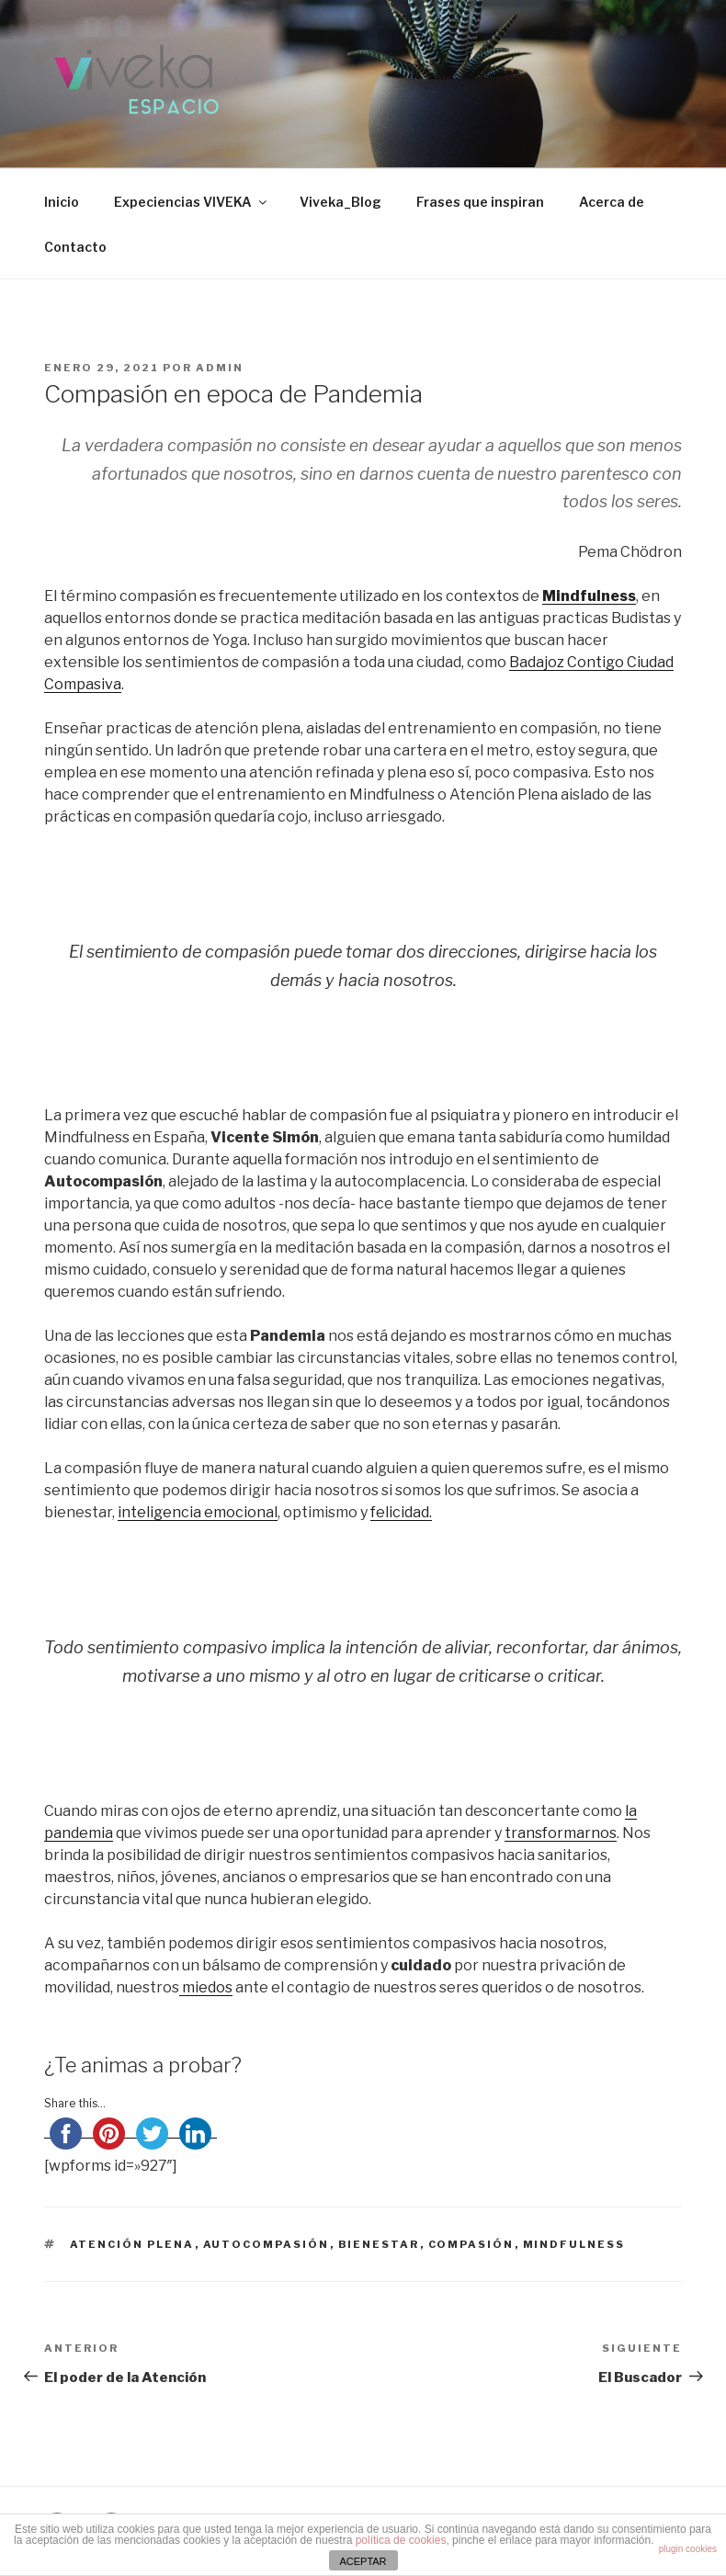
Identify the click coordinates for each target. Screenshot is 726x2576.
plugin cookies (688, 2549)
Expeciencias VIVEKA (191, 202)
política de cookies (401, 2540)
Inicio (61, 202)
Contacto (75, 247)
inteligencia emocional (198, 1512)
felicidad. (401, 1512)
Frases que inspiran (480, 202)
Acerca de (611, 202)
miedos (206, 1987)
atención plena (132, 2244)
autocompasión (266, 2244)
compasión (471, 2244)
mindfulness (574, 2244)
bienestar (379, 2244)
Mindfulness (589, 596)
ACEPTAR (362, 2561)
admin (220, 367)
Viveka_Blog (340, 202)
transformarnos (561, 1833)
